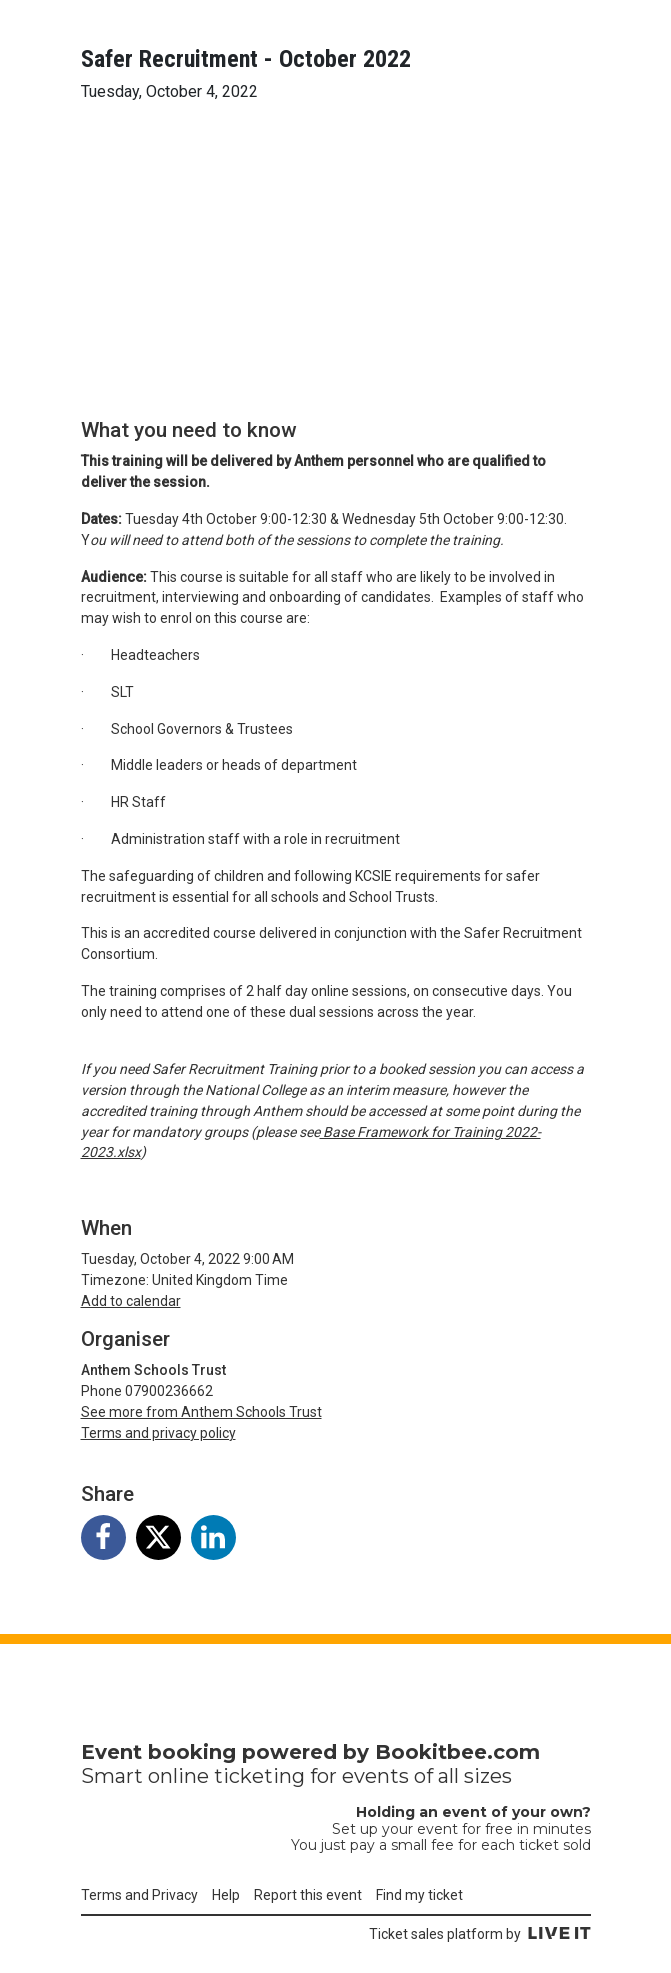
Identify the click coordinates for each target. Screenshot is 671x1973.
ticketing (259, 1776)
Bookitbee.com (457, 1752)
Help (226, 1895)
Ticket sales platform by (480, 1934)
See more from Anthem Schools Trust (201, 1412)
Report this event (308, 1895)
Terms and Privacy (139, 1895)
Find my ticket (419, 1895)
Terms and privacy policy (158, 1433)
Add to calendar (131, 1301)
